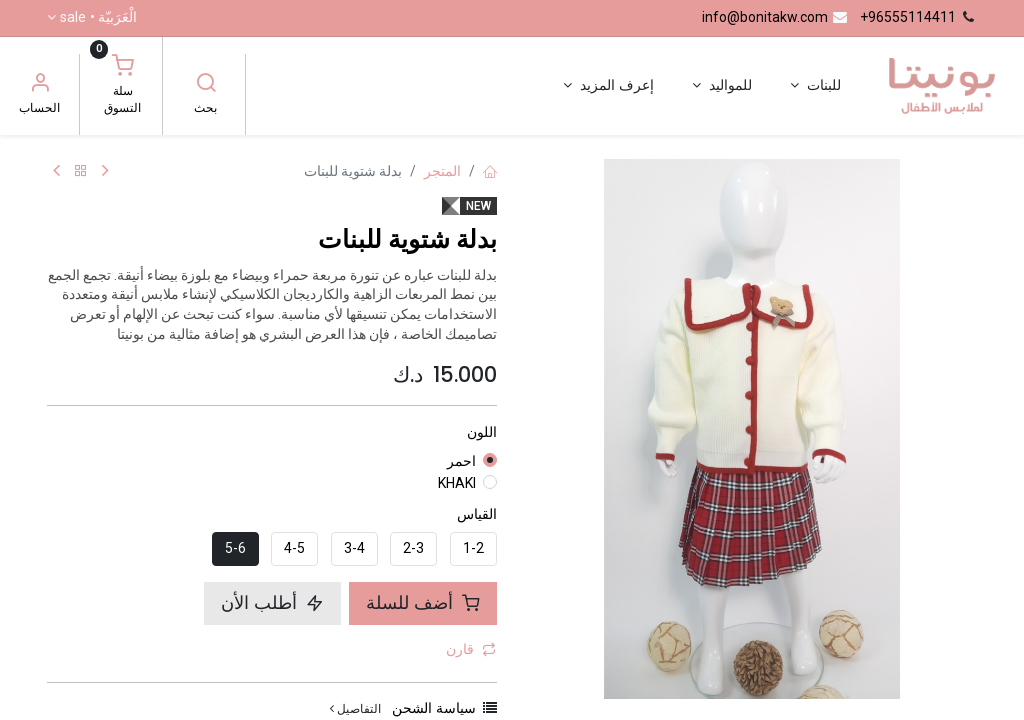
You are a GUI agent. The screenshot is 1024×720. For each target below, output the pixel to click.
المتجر (442, 171)
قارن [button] (471, 649)
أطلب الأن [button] (272, 603)
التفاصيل (355, 708)
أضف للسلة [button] (423, 603)
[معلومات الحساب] (40, 85)
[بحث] (206, 85)
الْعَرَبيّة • (98, 18)
